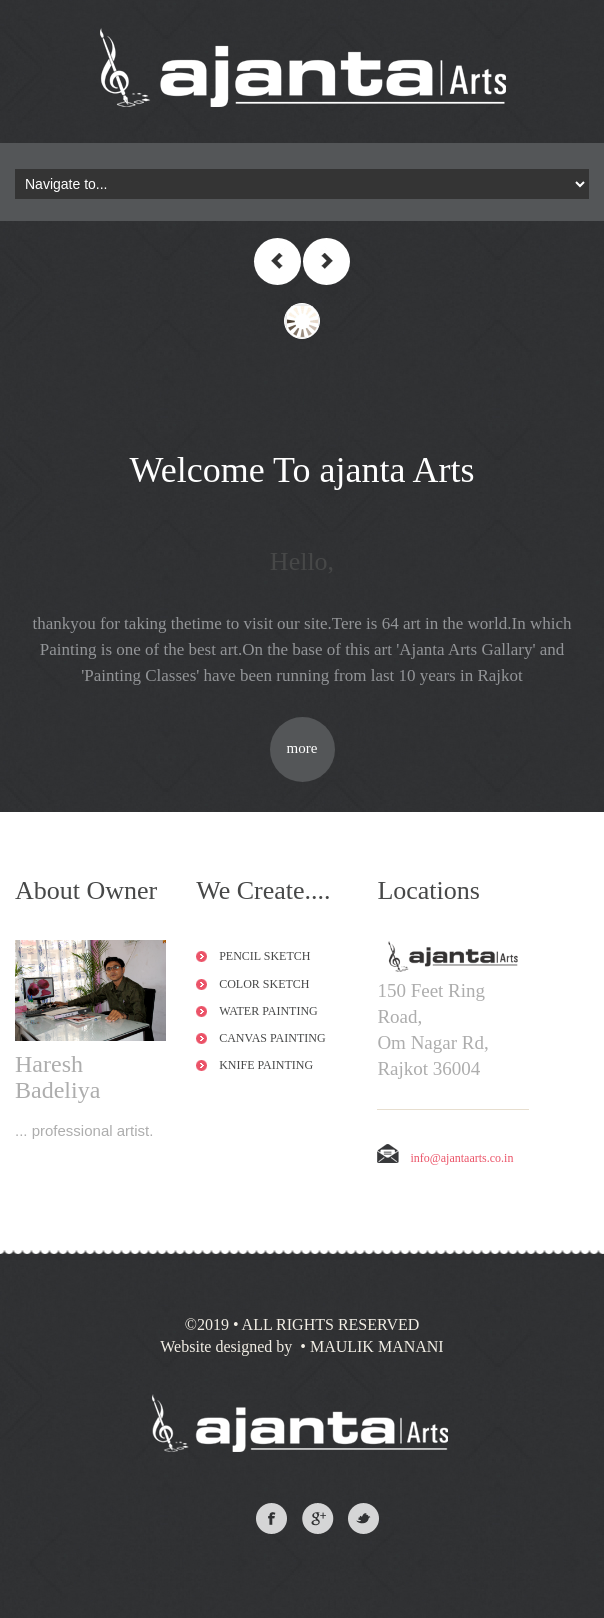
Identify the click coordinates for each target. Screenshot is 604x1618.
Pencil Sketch (264, 956)
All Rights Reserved (331, 1324)
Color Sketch (264, 984)
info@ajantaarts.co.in (445, 1158)
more (302, 748)
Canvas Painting (272, 1038)
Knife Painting (266, 1065)
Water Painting (268, 1011)
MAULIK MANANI (375, 1346)
